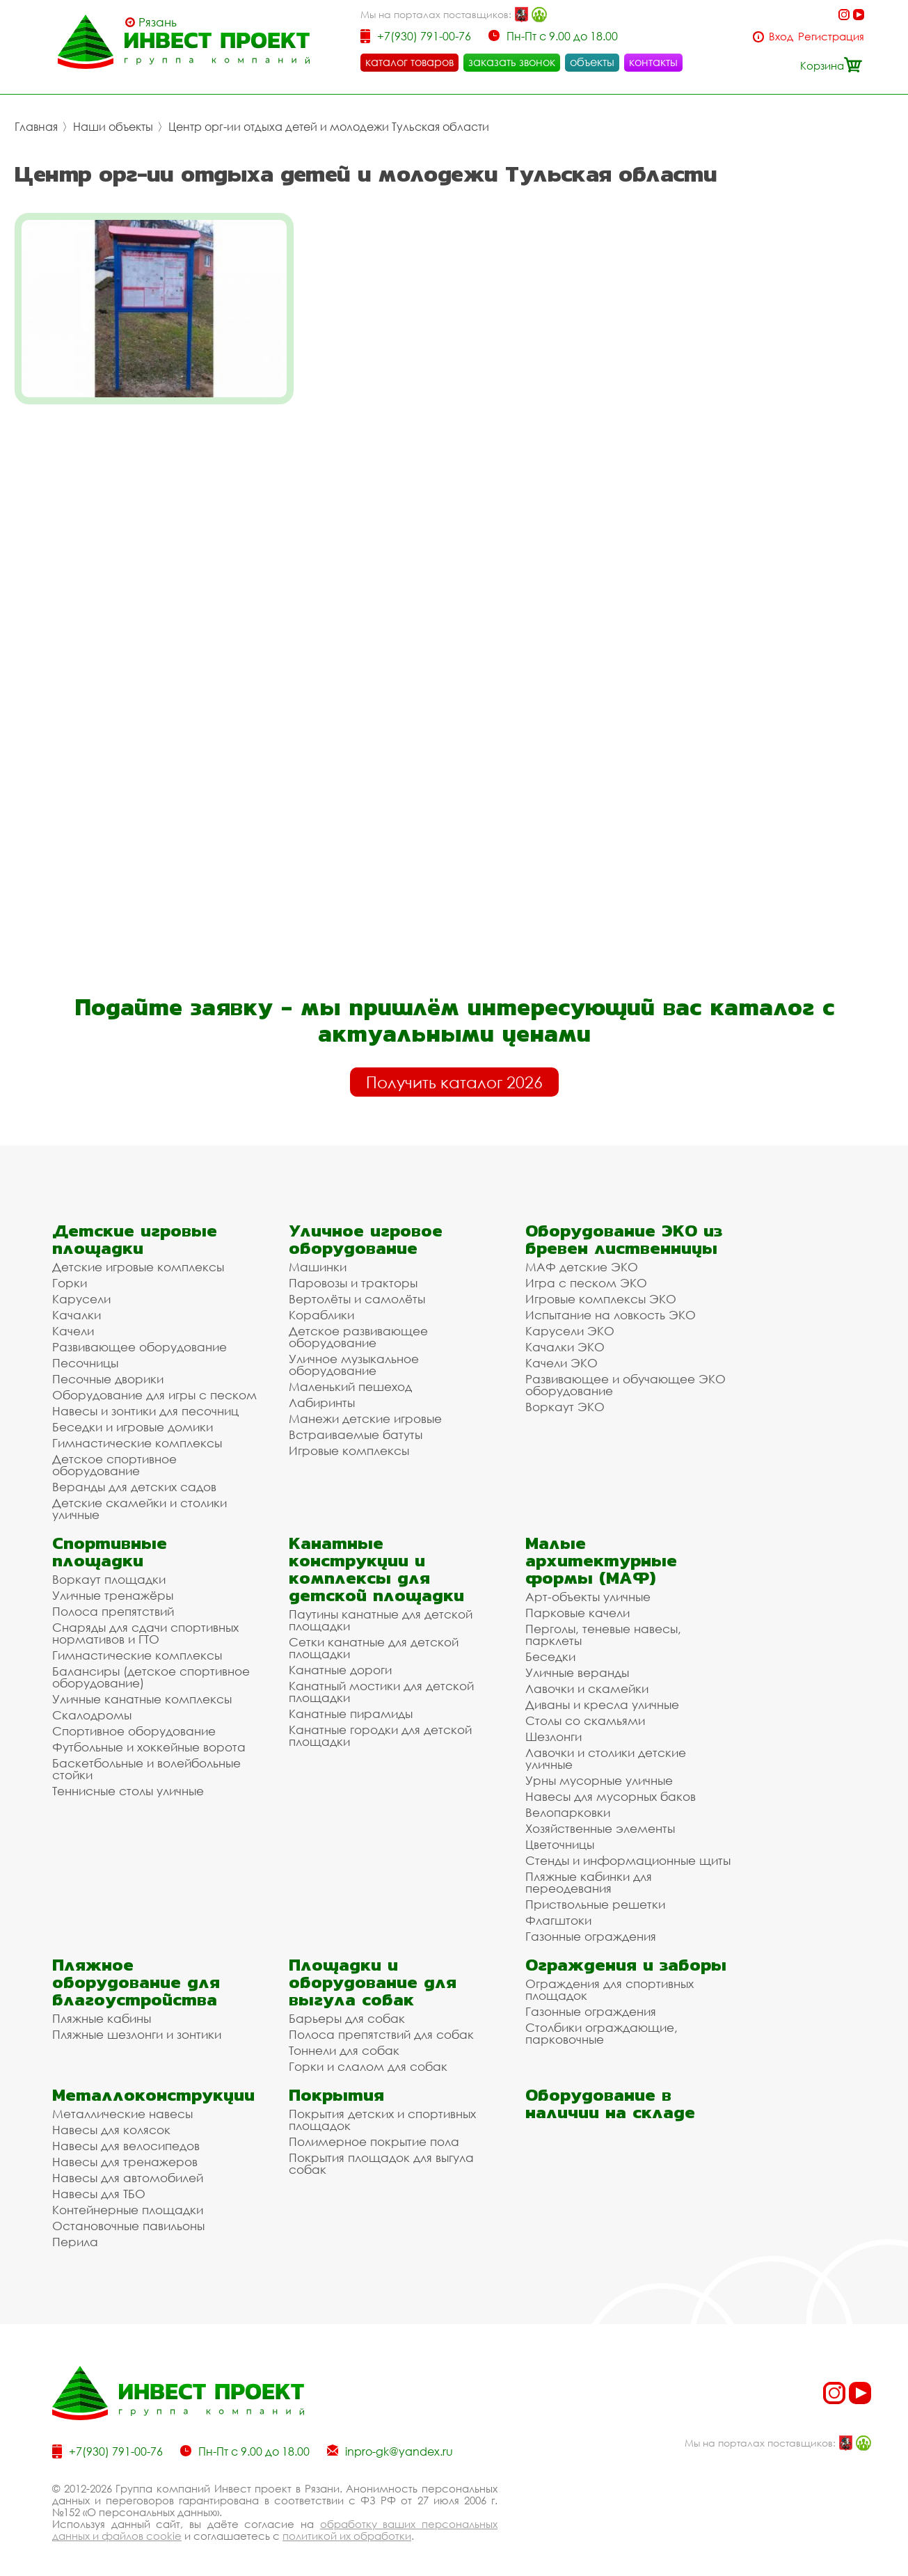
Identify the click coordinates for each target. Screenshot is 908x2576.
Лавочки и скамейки (586, 1678)
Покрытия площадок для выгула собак (381, 2153)
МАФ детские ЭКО (581, 1256)
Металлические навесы (122, 2103)
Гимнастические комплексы (137, 1432)
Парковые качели (577, 1602)
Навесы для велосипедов (126, 2135)
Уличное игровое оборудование (366, 1228)
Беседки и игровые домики (132, 1416)
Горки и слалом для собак (368, 2056)
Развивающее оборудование (139, 1336)
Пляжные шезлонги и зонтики (136, 2024)
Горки (69, 1272)
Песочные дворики (108, 1368)
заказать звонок (511, 62)
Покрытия (336, 2084)
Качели (73, 1320)
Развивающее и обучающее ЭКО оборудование (625, 1374)
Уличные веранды (577, 1662)
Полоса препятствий (113, 1601)
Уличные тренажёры (112, 1585)
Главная (36, 127)
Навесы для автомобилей (127, 2167)
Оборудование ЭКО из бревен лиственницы (623, 1228)
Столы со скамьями (585, 1710)
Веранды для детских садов (134, 1476)
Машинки (318, 1256)
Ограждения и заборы (625, 1954)
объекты (592, 62)
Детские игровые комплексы (138, 1256)
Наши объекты (113, 127)
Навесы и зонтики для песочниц (145, 1400)
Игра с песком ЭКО (586, 1272)
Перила (75, 2231)
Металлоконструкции (153, 2084)
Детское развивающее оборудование (358, 1326)
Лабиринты (322, 1392)
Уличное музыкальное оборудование (354, 1354)
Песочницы (85, 1352)
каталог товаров (409, 62)
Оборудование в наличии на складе (610, 2093)
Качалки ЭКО (565, 1336)
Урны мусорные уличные (599, 1770)
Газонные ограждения (590, 1926)
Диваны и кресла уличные (602, 1694)
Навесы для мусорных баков (610, 1786)
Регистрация (831, 36)
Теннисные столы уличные (128, 1780)
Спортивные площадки (109, 1541)
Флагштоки (558, 1910)
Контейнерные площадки (127, 2199)
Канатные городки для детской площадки (380, 1725)
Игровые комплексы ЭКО (600, 1288)
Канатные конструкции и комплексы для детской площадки (376, 1558)
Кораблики (321, 1304)
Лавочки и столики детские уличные (605, 1748)
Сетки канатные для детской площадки (374, 1637)
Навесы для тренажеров (125, 2151)
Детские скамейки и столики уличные (139, 1498)
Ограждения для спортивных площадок (609, 1979)
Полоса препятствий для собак (381, 2024)
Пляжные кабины (101, 2008)
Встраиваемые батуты (355, 1424)
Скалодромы (92, 1704)
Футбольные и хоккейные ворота (149, 1736)
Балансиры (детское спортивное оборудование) (151, 1666)
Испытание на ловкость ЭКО (610, 1304)
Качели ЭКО (561, 1352)
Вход (781, 36)
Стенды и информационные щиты (628, 1850)
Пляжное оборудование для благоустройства (136, 1972)
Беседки (550, 1646)
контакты (653, 62)
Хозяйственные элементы (600, 1818)
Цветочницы (559, 1834)
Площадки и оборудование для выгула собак (372, 1972)
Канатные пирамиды (351, 1703)
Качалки (76, 1304)
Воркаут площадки (109, 1569)
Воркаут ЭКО (565, 1396)
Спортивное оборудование (134, 1720)
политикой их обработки (346, 2525)
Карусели (81, 1288)
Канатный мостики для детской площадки (381, 1681)
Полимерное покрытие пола (374, 2131)
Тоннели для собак (344, 2040)
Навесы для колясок (111, 2119)
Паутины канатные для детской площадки (380, 1609)
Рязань (157, 22)
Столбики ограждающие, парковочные (601, 2023)
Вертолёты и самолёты (357, 1288)
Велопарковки (567, 1802)
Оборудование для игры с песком (154, 1384)
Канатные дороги (340, 1659)
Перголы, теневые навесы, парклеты (603, 1624)
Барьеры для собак (347, 2008)
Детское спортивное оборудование (114, 1454)
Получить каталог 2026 (454, 1071)
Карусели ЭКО (569, 1320)
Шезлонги (553, 1726)
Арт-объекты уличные (588, 1586)
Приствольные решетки (595, 1894)
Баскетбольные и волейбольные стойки (146, 1758)
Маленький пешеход (350, 1376)
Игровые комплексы (349, 1440)
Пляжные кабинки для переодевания (588, 1872)
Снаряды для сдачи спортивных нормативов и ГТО (145, 1623)
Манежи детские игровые (365, 1408)
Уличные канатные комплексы (142, 1688)
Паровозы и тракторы (353, 1272)
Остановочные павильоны (128, 2215)
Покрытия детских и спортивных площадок (382, 2109)
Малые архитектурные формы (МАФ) (601, 1550)
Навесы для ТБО (98, 2183)
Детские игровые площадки (134, 1228)
